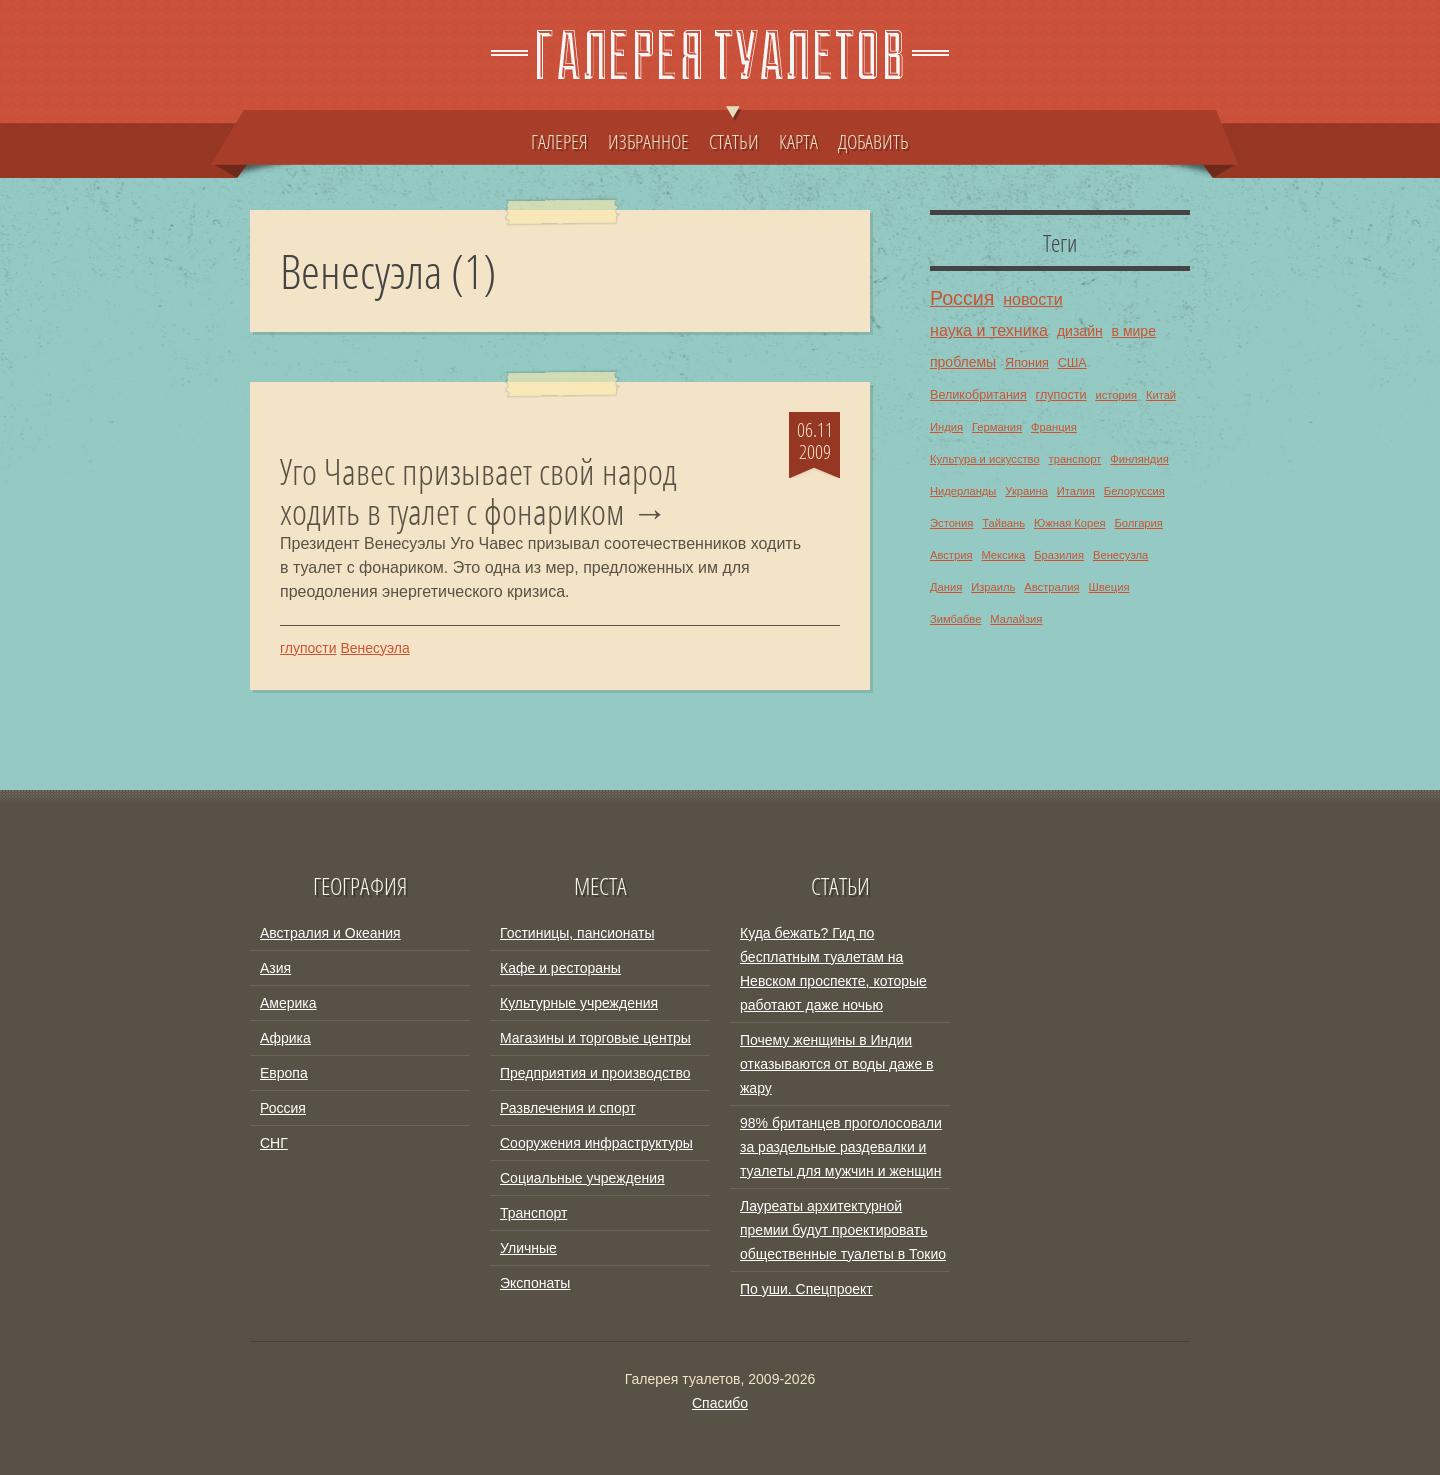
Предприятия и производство (595, 1073)
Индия (946, 427)
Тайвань (1003, 523)
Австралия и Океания (330, 933)
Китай (1161, 395)
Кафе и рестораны (560, 968)
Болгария (1138, 523)
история (1116, 395)
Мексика (1003, 555)
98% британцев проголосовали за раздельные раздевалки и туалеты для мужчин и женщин (841, 1147)
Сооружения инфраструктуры (596, 1143)
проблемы (963, 362)
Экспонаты (535, 1283)
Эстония (951, 523)
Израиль (993, 587)
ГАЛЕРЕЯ (559, 141)
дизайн (1080, 331)
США (1072, 363)
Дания (946, 587)
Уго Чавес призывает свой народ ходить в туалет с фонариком (478, 491)
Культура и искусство (985, 459)
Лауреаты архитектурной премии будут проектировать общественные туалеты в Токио (843, 1230)
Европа (284, 1073)
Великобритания (978, 395)
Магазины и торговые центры (595, 1038)
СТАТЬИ (734, 132)
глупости (308, 648)
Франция (1054, 427)
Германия (997, 427)
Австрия (951, 555)
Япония (1027, 363)
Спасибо (720, 1403)
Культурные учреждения (579, 1003)
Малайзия (1016, 619)
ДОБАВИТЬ (873, 141)
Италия (1076, 491)
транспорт (1075, 459)
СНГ (274, 1143)
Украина (1026, 491)
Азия (275, 968)
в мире (1134, 331)
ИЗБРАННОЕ (648, 141)
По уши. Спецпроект (806, 1289)
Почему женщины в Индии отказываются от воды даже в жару (837, 1064)
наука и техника (989, 330)
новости (1033, 299)
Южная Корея (1070, 523)
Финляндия (1139, 459)
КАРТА (798, 141)
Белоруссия (1134, 491)
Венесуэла (374, 648)
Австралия (1051, 587)
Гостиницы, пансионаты (577, 933)
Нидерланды (963, 491)
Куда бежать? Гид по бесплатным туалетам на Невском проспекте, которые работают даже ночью (833, 969)
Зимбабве (955, 619)
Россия (962, 298)
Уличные (528, 1248)
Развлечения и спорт (568, 1108)
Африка (285, 1038)
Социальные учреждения (582, 1178)
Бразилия (1059, 555)
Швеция (1108, 587)
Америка (288, 1003)
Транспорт (533, 1213)
